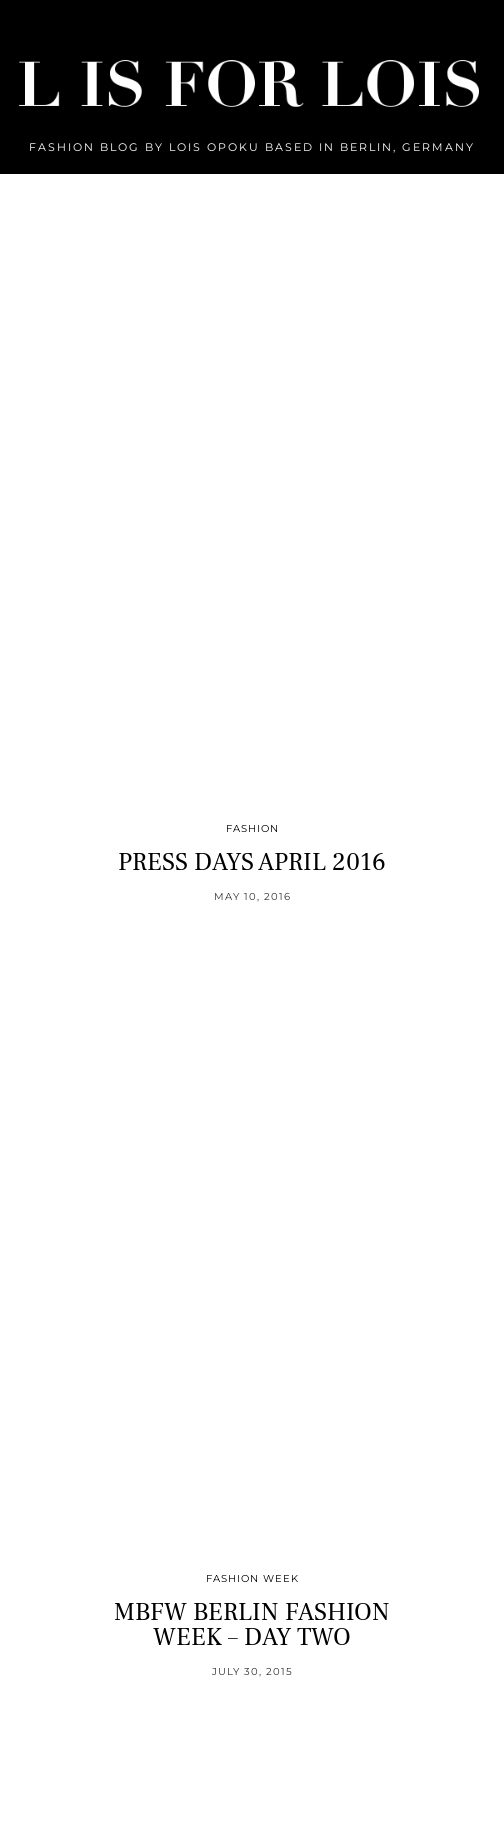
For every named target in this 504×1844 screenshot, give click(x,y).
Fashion (252, 828)
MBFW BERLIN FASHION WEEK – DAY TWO (252, 1624)
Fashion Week (252, 1578)
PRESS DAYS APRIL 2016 (252, 862)
